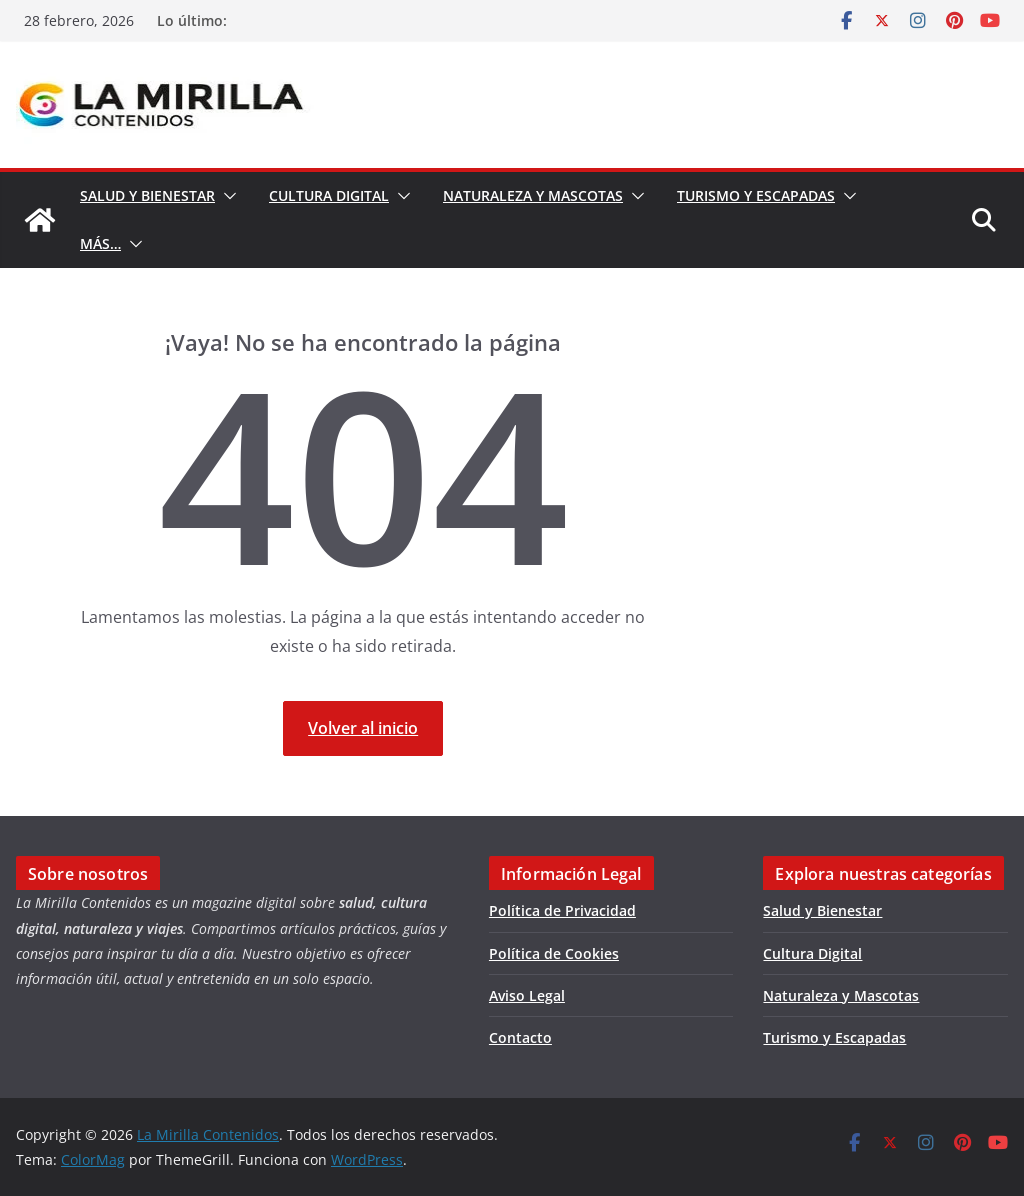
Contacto (520, 1037)
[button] (226, 196)
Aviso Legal (527, 995)
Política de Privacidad (562, 910)
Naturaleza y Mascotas (533, 195)
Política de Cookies (554, 953)
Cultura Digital (329, 195)
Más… (100, 243)
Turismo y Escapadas (756, 195)
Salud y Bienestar (147, 195)
